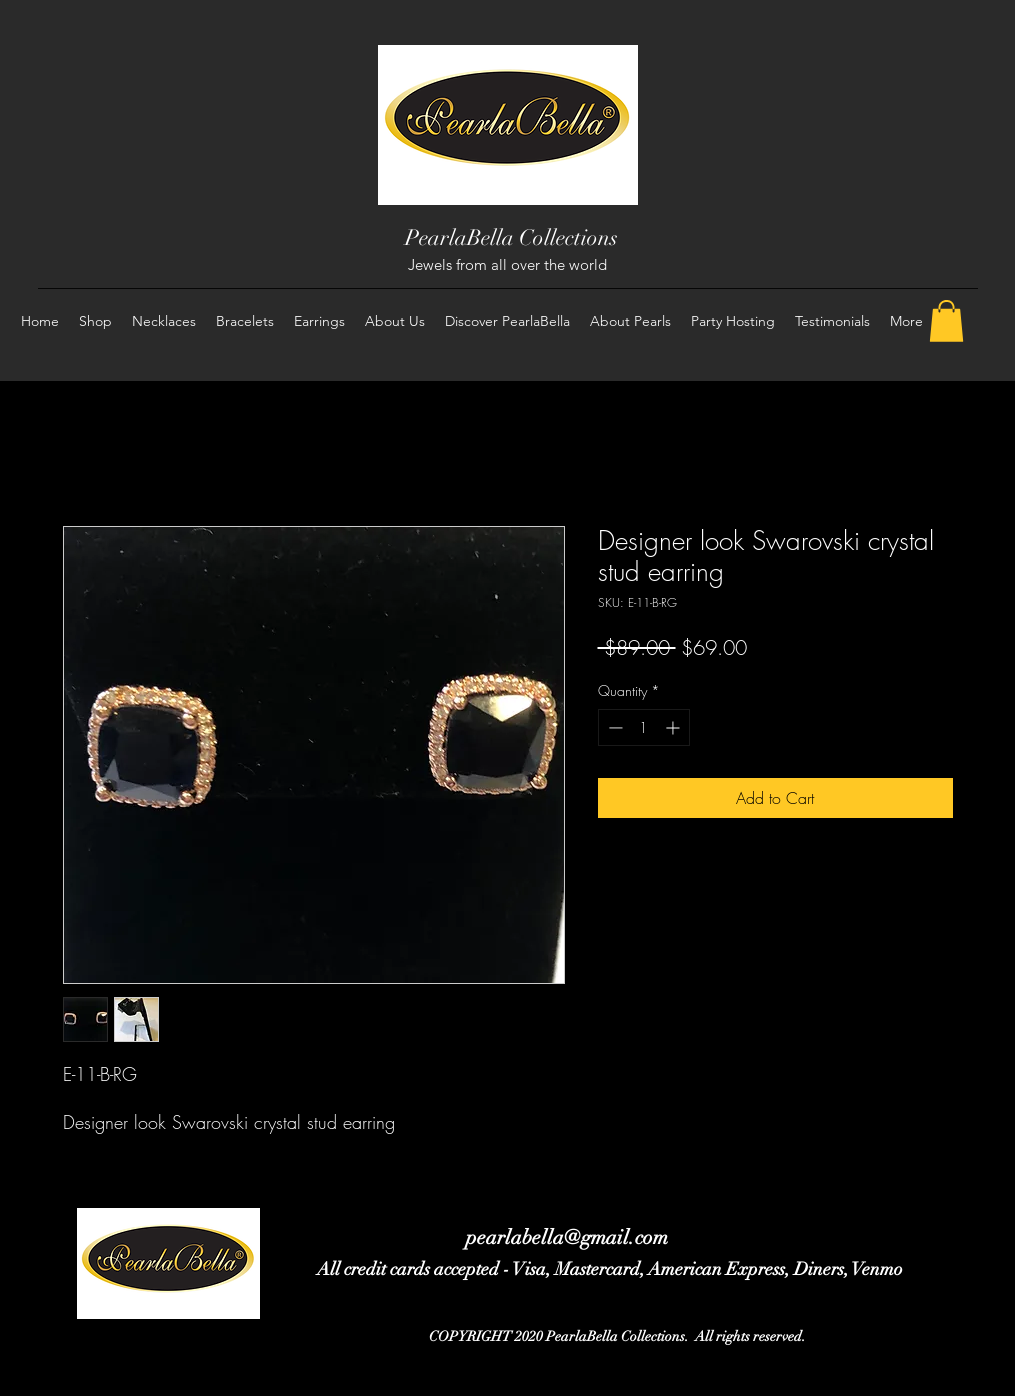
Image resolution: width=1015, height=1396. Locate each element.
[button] (946, 321)
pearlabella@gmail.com (567, 1237)
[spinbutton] (644, 727)
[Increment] (674, 727)
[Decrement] (613, 727)
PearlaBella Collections (511, 237)
